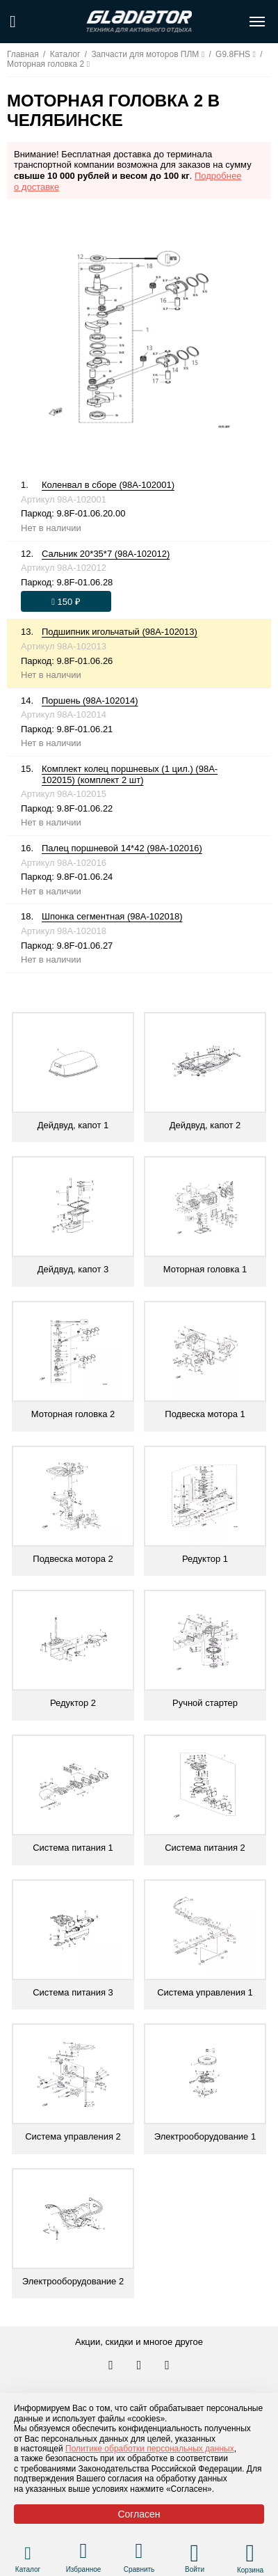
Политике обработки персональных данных (149, 2448)
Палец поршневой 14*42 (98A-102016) (122, 848)
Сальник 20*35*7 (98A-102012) (106, 553)
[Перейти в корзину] (250, 2553)
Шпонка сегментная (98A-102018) (112, 916)
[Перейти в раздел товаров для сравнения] (139, 2553)
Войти (194, 2569)
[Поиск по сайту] (13, 21)
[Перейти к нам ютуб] (167, 2365)
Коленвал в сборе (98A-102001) (108, 485)
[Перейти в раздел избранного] (84, 2553)
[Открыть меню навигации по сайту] (257, 21)
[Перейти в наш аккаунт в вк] (111, 2365)
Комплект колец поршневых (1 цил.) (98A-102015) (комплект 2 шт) (130, 774)
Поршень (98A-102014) (90, 700)
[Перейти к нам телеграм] (140, 2365)
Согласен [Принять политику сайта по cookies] (138, 2514)
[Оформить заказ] (66, 601)
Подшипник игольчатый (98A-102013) (119, 631)
